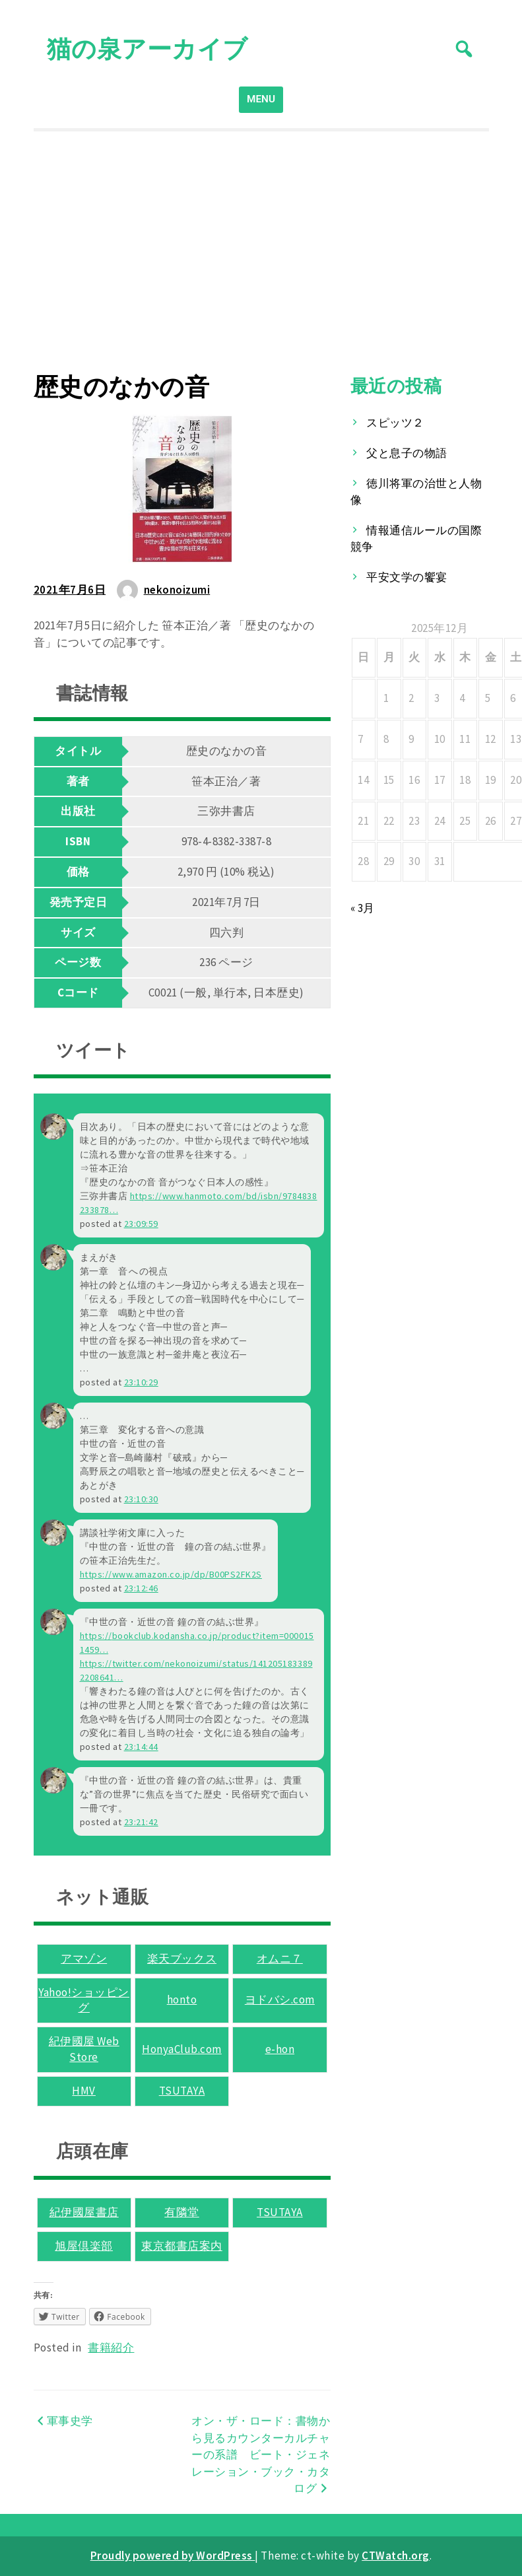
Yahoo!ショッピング (83, 2000)
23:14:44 (141, 1747)
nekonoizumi (177, 589)
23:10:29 (141, 1382)
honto (182, 1999)
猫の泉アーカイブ (147, 48)
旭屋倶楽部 (84, 2246)
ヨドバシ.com (280, 1999)
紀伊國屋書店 (84, 2212)
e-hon (280, 2049)
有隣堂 (181, 2212)
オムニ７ (280, 1958)
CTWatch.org (396, 2555)
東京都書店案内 (181, 2246)
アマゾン (84, 1958)
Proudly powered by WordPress (172, 2555)
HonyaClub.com (182, 2049)
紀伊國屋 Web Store (84, 2049)
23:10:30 (141, 1499)
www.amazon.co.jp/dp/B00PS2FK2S (171, 1574)
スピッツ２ (395, 422)
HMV (84, 2090)
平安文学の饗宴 (406, 577)
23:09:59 (141, 1224)
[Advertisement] (261, 252)
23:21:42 (141, 1822)
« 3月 (362, 908)
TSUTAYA (182, 2090)
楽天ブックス (181, 1958)
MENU (261, 99)
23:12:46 (141, 1588)
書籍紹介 (111, 2347)
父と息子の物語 (406, 453)
